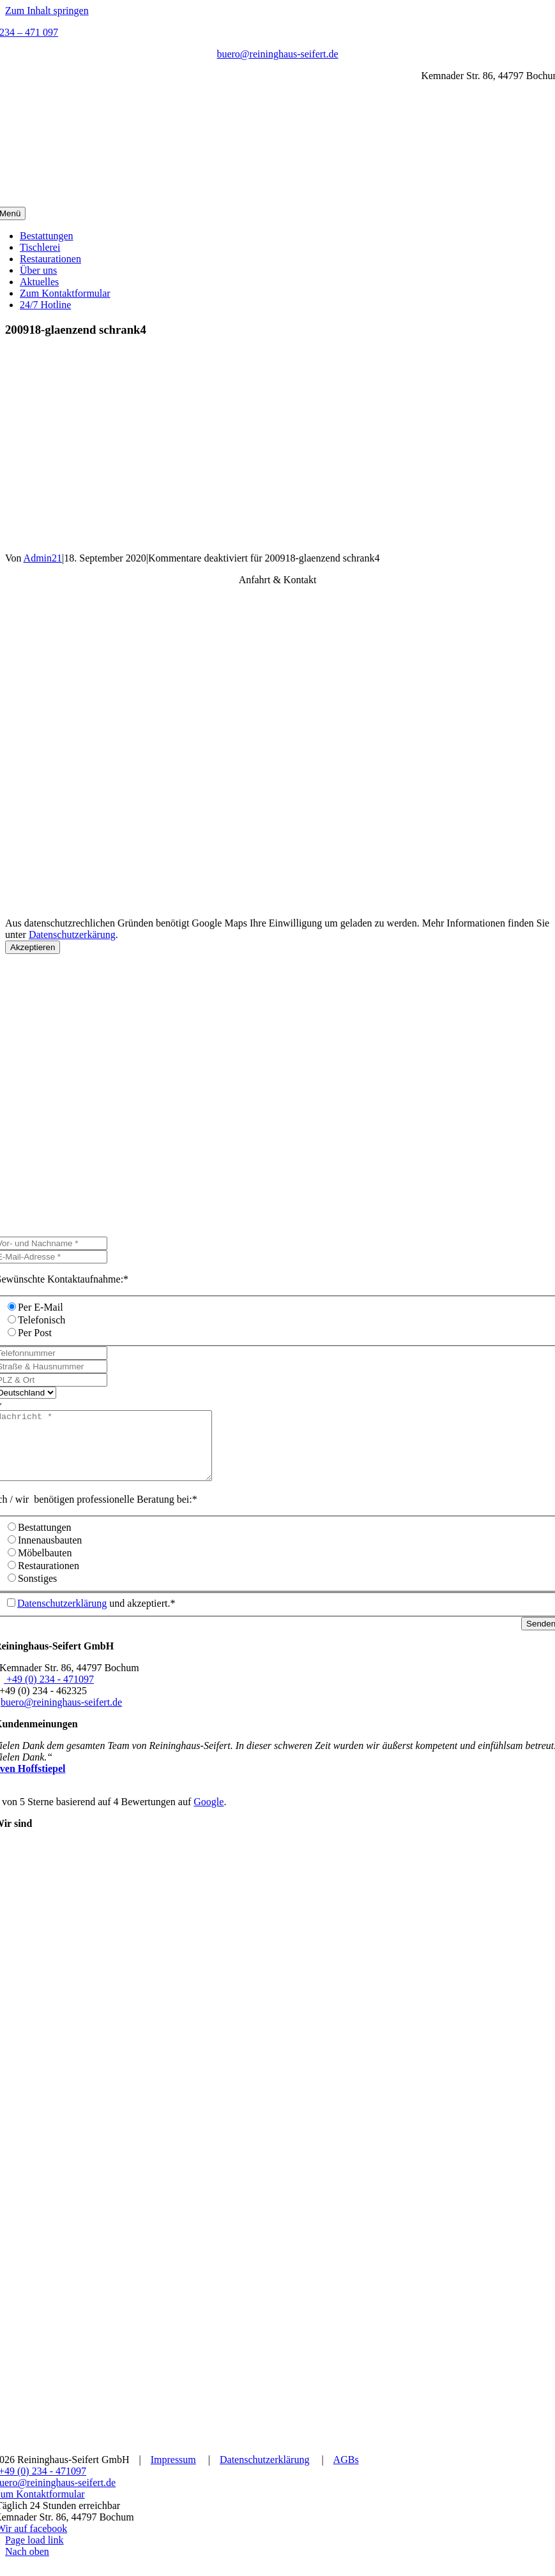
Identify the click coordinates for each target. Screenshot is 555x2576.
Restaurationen (48, 1579)
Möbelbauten (45, 1566)
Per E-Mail (40, 1307)
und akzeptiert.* (96, 1616)
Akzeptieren (32, 947)
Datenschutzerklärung (62, 1616)
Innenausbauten (50, 1553)
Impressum (173, 2473)
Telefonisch (41, 1319)
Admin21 (43, 558)
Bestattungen (45, 1540)
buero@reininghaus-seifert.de (277, 53)
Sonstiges (37, 1591)
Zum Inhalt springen (47, 10)
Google (209, 1815)
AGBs (346, 2473)
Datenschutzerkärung (72, 934)
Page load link (34, 2553)
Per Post (35, 1332)
